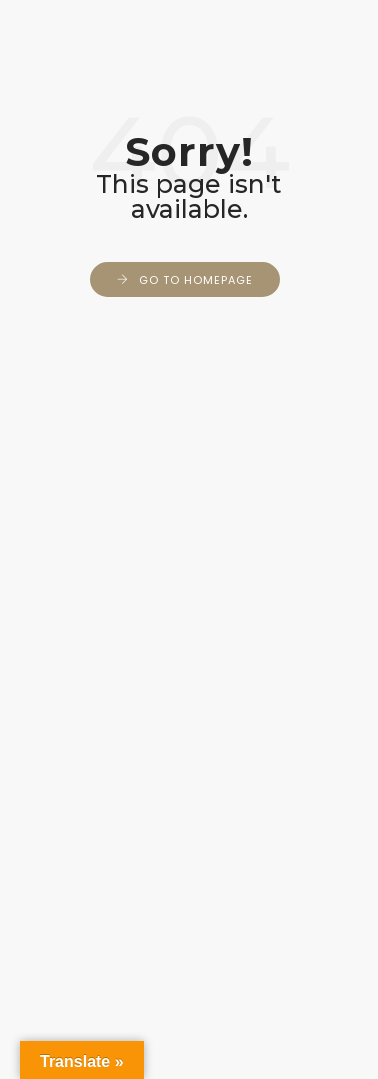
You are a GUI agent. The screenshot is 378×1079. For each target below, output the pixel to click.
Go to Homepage (196, 280)
